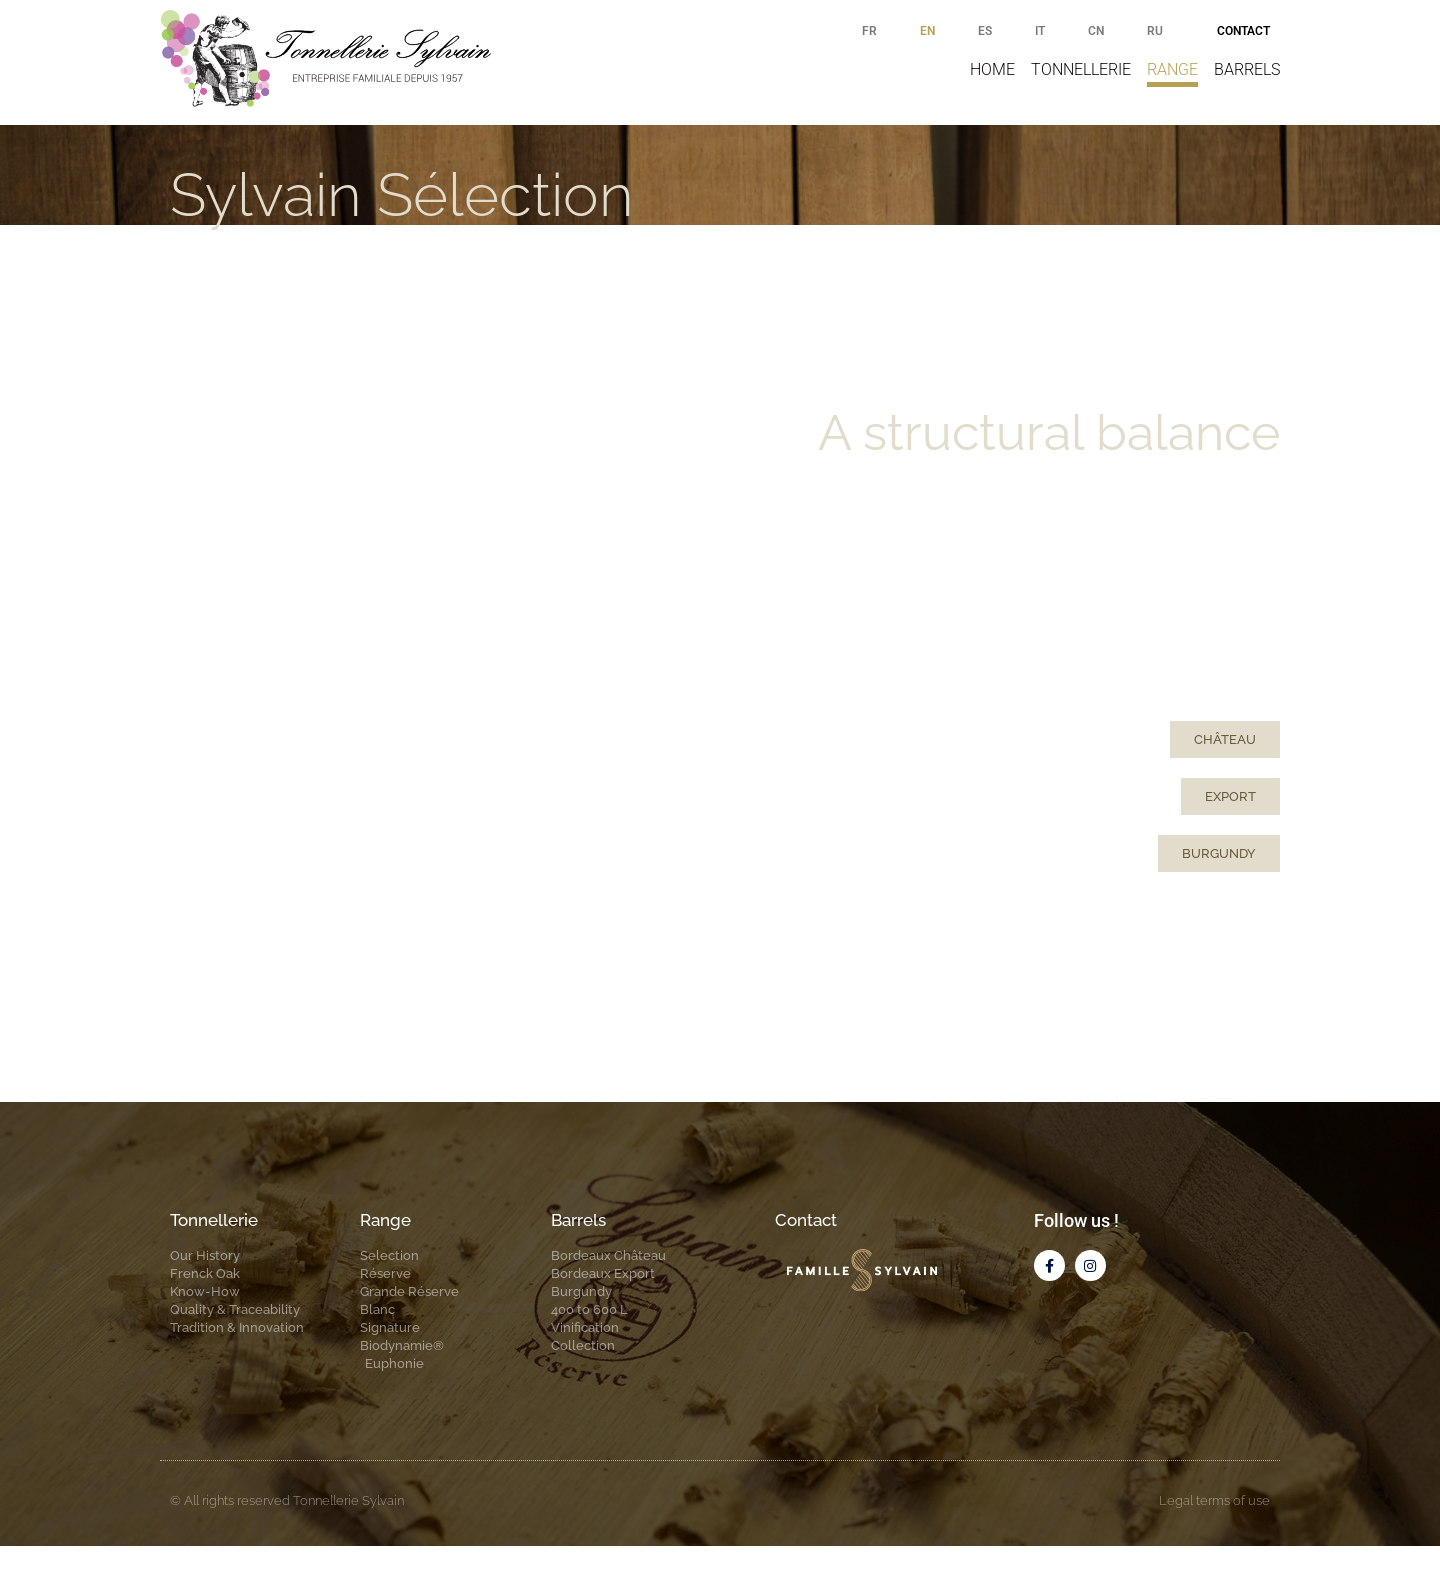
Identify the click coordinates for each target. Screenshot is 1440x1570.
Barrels (1247, 69)
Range (1172, 69)
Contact (1243, 31)
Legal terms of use (1214, 1524)
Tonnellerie (1081, 69)
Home (992, 69)
